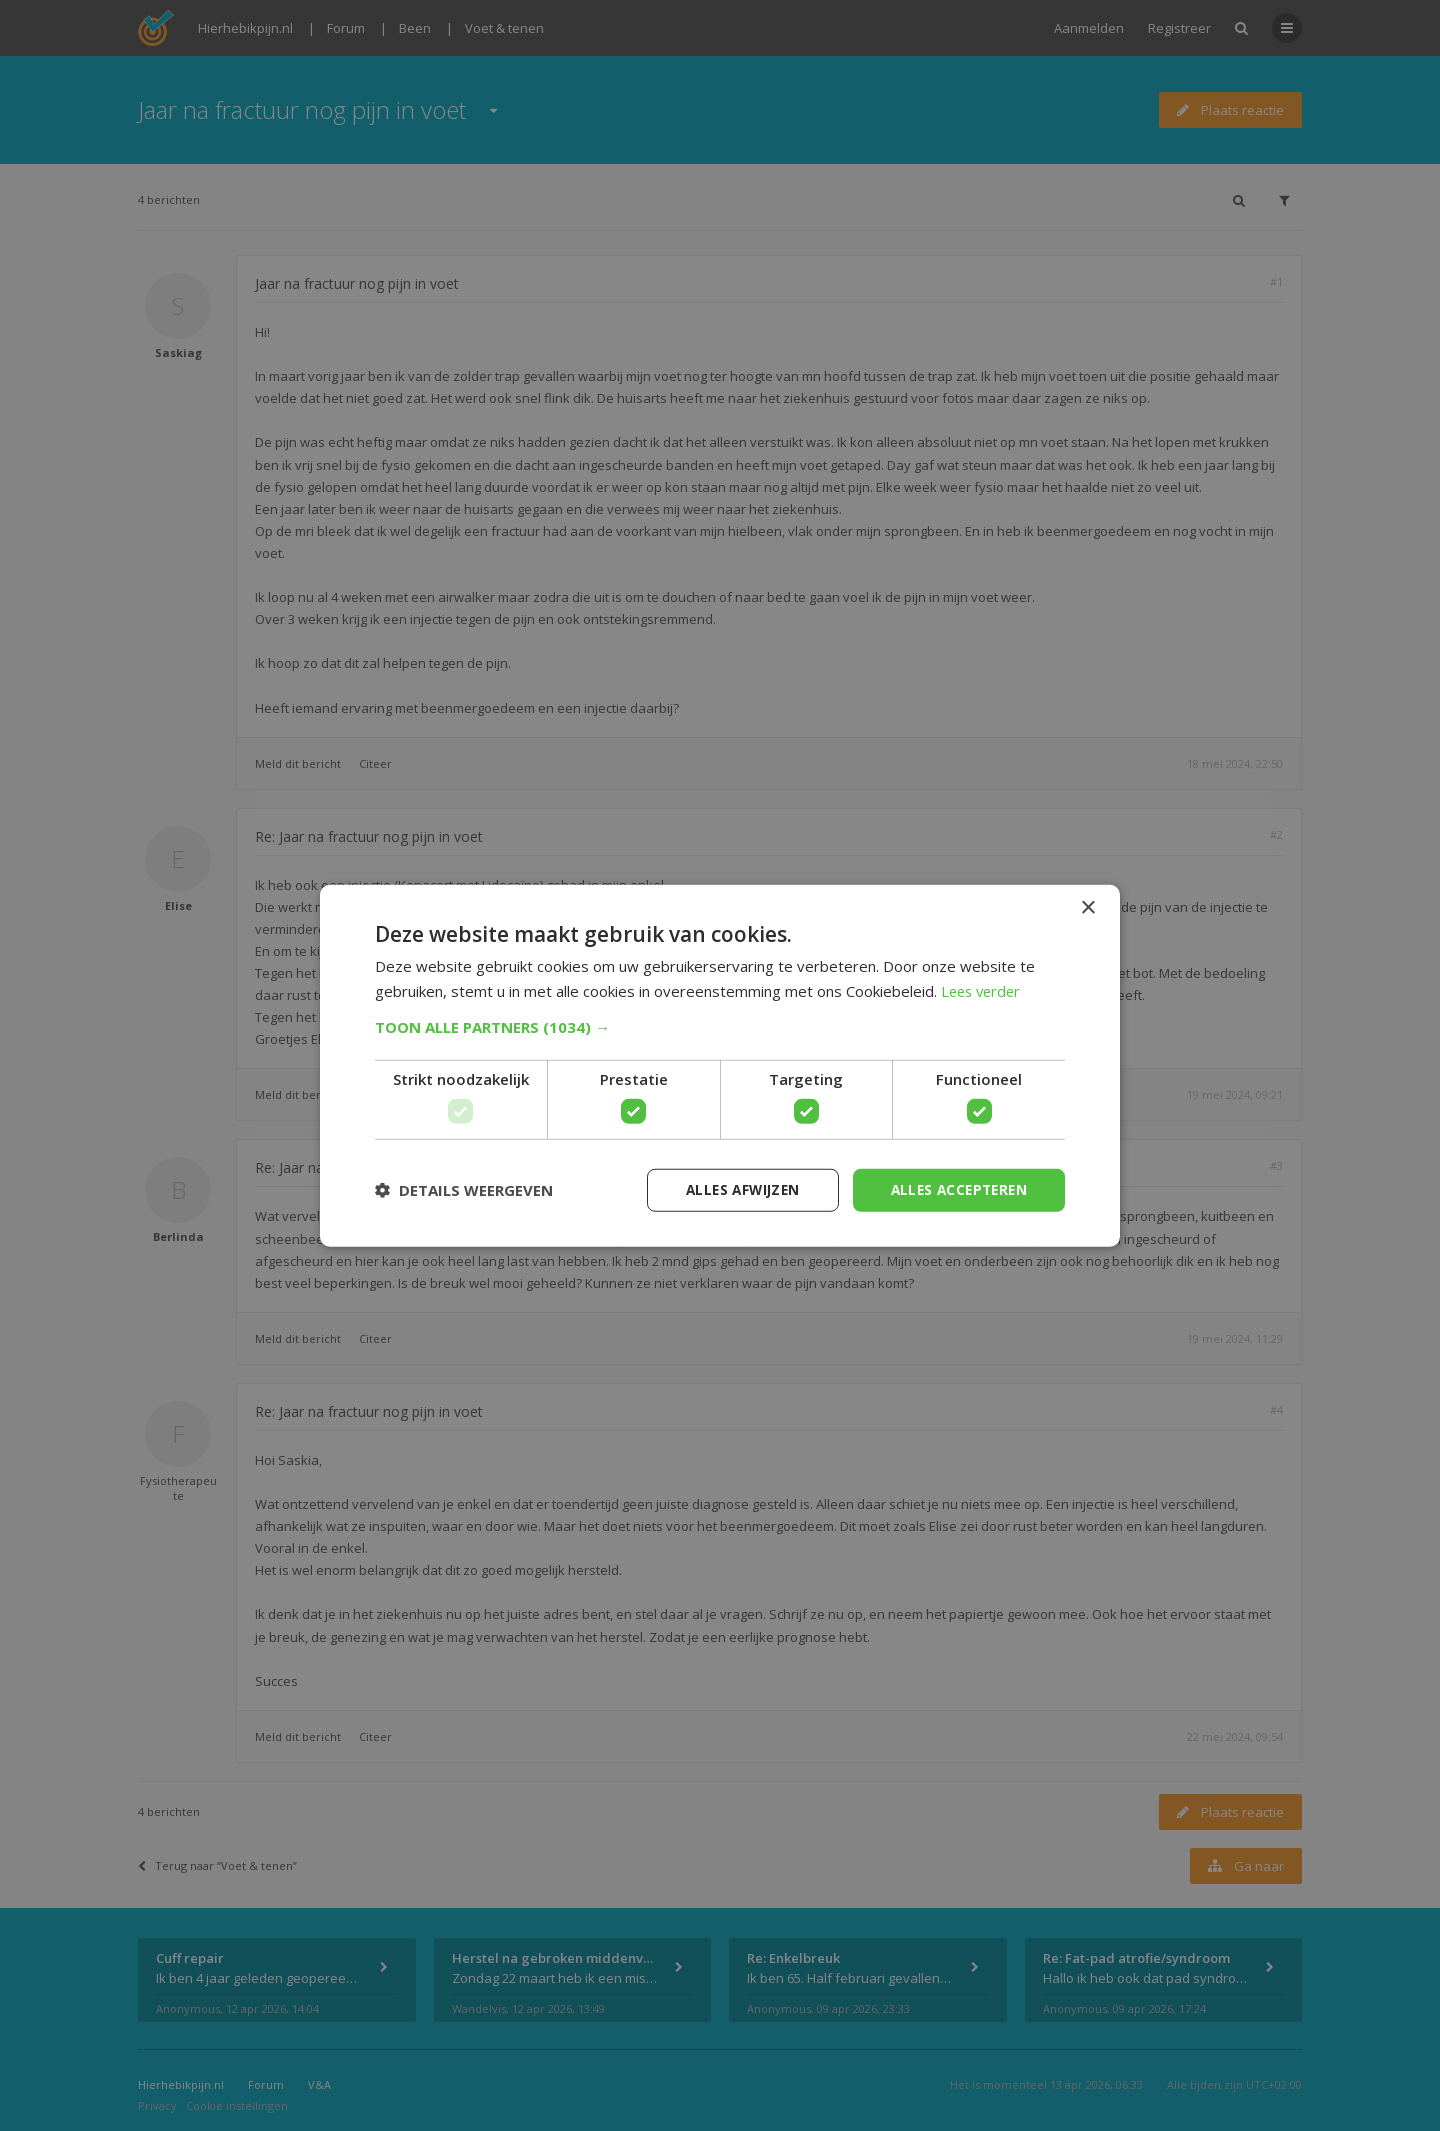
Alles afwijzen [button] (733, 1189)
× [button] (1087, 906)
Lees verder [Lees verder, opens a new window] (983, 990)
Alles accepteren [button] (955, 1189)
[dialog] (720, 1065)
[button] (720, 1026)
